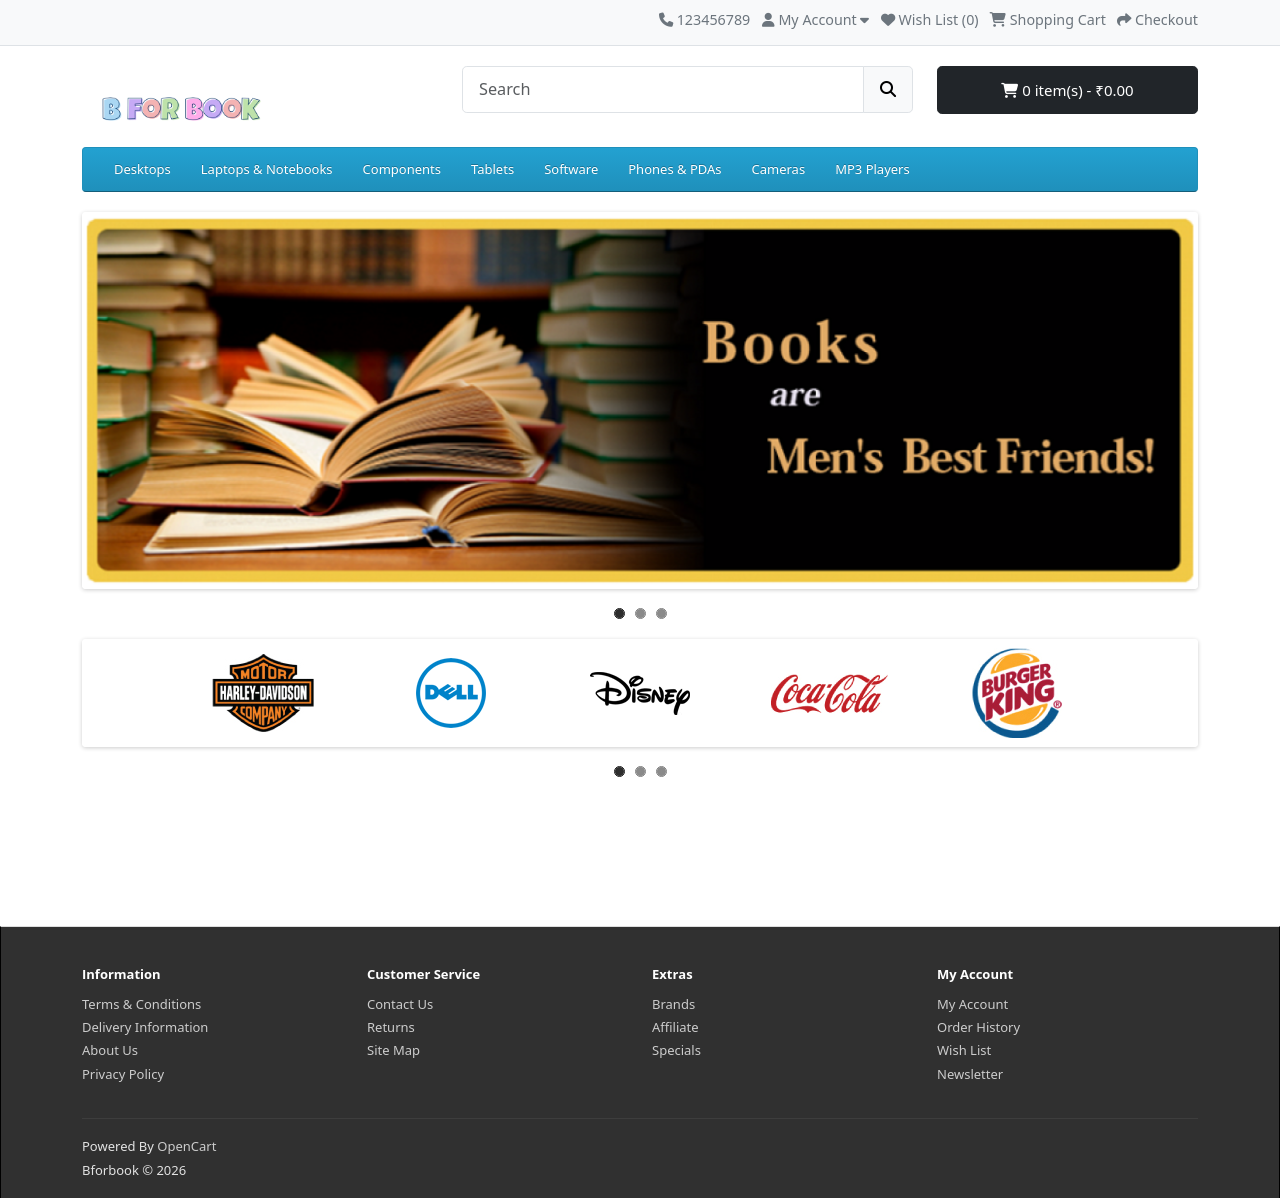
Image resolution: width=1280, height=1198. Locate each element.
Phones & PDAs (674, 169)
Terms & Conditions (141, 1004)
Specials (676, 1050)
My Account (972, 1004)
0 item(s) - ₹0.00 (1067, 90)
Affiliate (675, 1027)
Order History (978, 1027)
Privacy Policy (123, 1074)
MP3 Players (872, 169)
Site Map (393, 1050)
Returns (391, 1027)
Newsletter (970, 1074)
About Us (110, 1050)
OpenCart (186, 1146)
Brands (673, 1004)
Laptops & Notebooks (267, 169)
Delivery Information (145, 1027)
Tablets (492, 169)
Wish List (964, 1050)
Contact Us (400, 1004)
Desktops (142, 169)
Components (402, 169)
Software (571, 169)
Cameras (779, 169)
